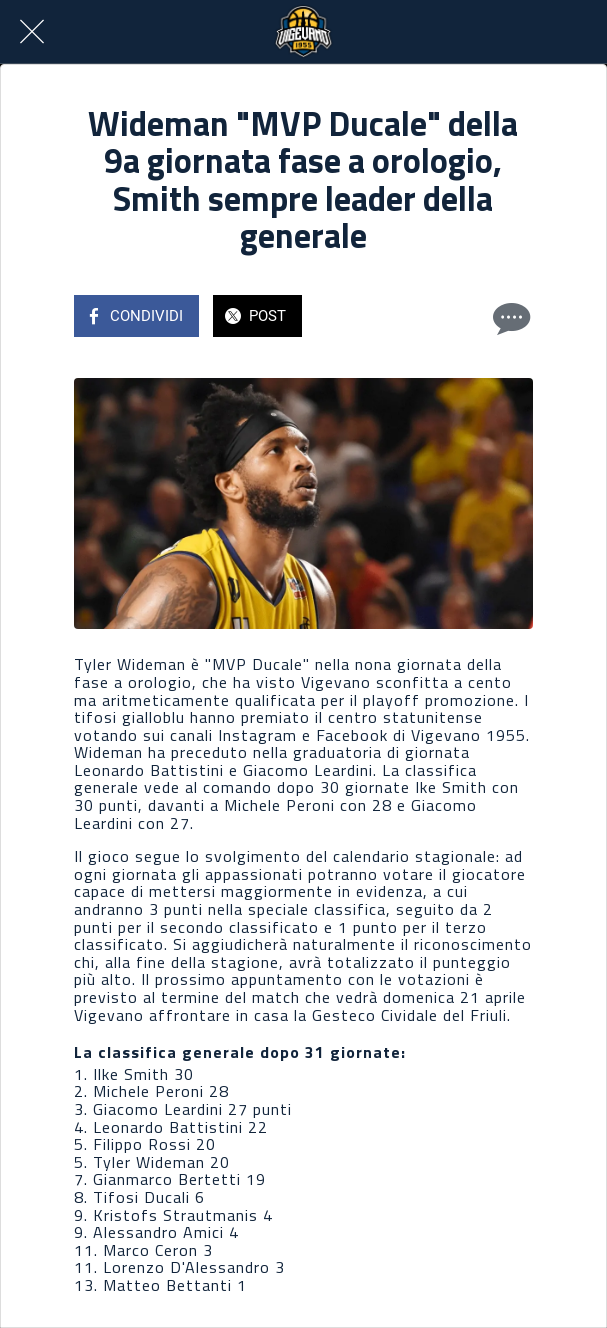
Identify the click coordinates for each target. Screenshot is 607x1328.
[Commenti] (509, 318)
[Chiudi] (32, 32)
